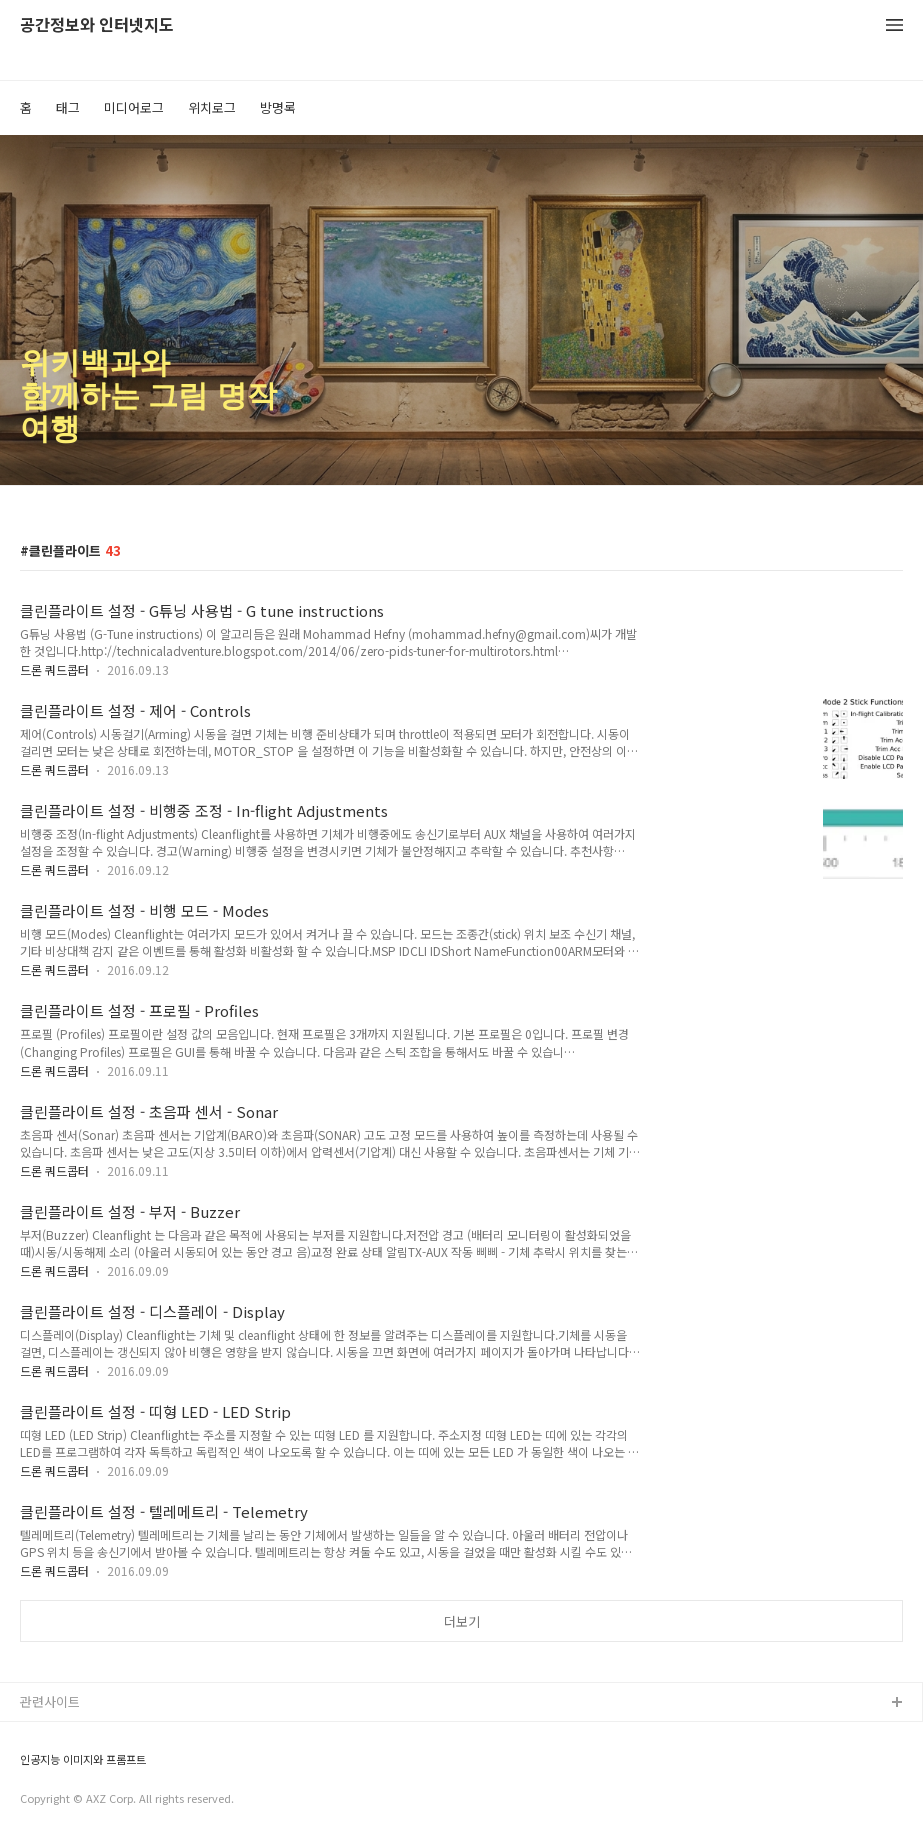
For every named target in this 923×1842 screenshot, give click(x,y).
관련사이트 (50, 1701)
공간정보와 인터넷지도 (97, 25)
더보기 (462, 1621)
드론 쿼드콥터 (54, 669)
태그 (68, 107)
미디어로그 (134, 107)
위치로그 (212, 107)
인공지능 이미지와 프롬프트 (83, 1759)
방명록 (278, 107)
